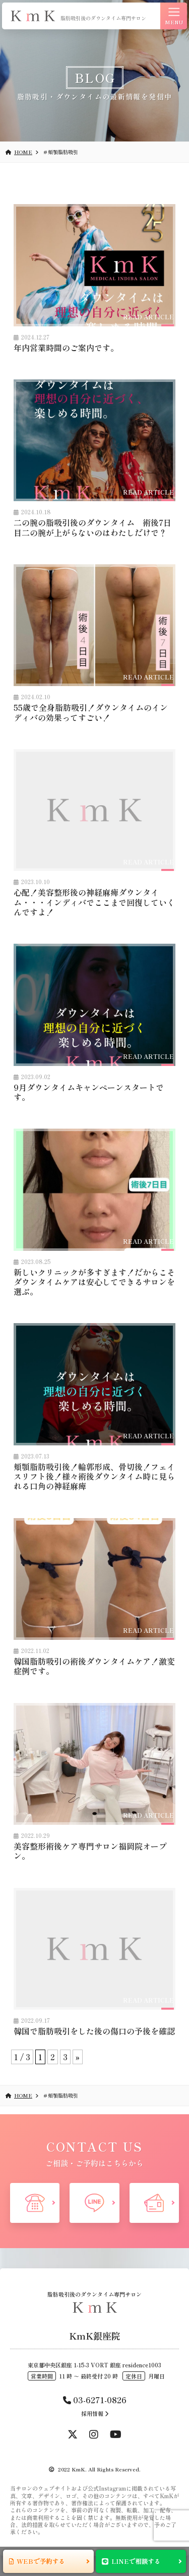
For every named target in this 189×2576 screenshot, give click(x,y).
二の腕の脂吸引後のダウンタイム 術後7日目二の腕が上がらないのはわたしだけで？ (92, 527)
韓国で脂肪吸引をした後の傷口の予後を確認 (94, 2031)
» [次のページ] (78, 2057)
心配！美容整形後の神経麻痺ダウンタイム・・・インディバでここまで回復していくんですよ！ (94, 901)
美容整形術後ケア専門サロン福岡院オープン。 (90, 1851)
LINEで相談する (136, 2561)
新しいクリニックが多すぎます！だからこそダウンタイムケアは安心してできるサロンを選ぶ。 (94, 1281)
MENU (174, 17)
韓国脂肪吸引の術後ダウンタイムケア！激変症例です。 (94, 1666)
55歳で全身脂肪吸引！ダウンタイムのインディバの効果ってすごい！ (91, 712)
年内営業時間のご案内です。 (66, 348)
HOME (19, 152)
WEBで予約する (41, 2561)
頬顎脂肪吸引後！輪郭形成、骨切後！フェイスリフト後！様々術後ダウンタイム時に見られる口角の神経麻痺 (94, 1476)
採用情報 (94, 2413)
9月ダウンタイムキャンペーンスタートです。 (89, 1092)
